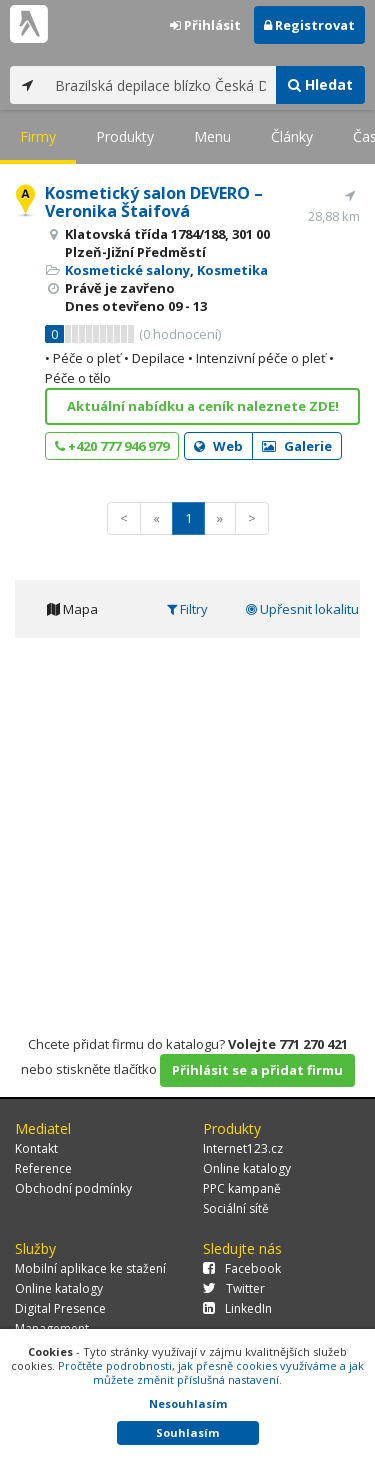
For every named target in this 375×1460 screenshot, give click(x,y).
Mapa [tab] (72, 609)
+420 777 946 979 (112, 446)
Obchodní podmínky (73, 1188)
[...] (160, 85)
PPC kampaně (242, 1188)
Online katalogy (247, 1168)
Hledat (320, 84)
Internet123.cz (243, 1148)
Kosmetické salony (127, 270)
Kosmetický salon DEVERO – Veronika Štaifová (154, 202)
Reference (43, 1168)
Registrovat (309, 25)
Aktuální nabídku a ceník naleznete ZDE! (203, 406)
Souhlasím (187, 1432)
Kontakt (36, 1148)
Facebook (242, 1268)
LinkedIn (237, 1308)
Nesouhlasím (188, 1403)
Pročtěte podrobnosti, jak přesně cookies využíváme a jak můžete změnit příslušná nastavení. (211, 1372)
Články (292, 136)
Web (218, 446)
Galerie (297, 446)
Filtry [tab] (187, 609)
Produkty (125, 136)
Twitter (234, 1288)
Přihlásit (205, 25)
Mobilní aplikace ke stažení (90, 1268)
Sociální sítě (236, 1208)
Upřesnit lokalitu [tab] (302, 609)
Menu (212, 136)
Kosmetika (232, 270)
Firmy (38, 136)
